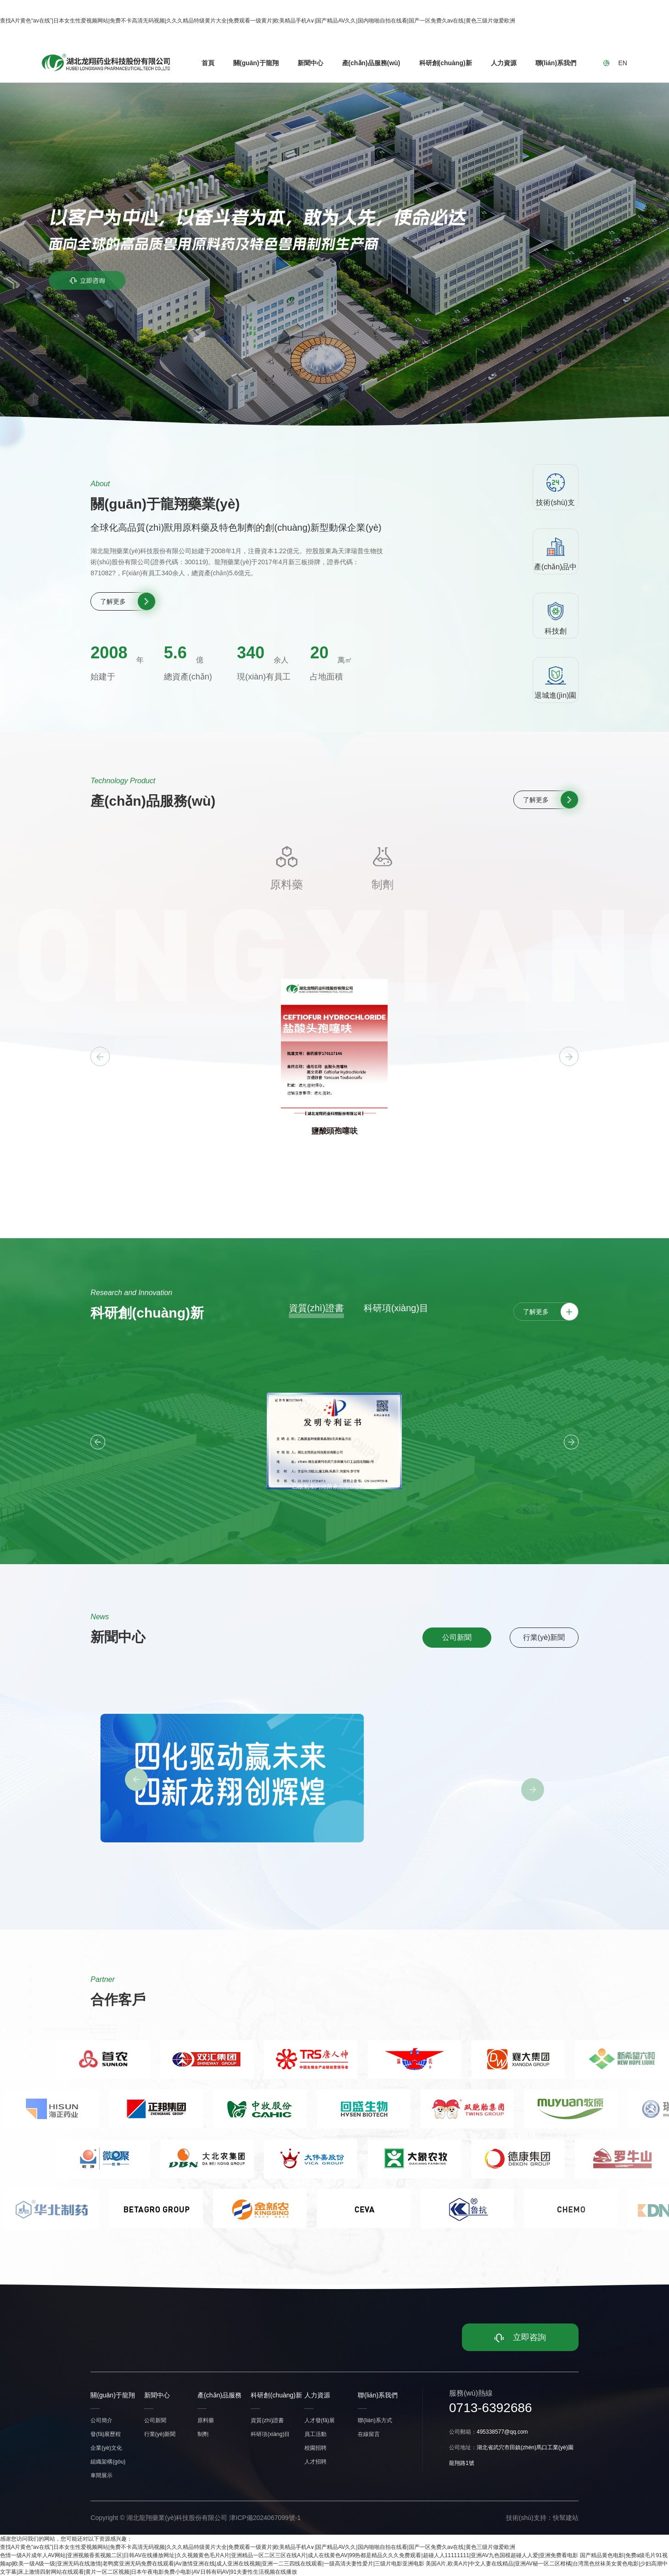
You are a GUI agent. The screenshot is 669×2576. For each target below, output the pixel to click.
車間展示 (101, 2475)
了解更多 (113, 601)
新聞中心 (310, 63)
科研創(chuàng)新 (445, 63)
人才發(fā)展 (319, 2420)
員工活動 (315, 2434)
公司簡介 (101, 2420)
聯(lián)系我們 (555, 63)
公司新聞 (457, 1637)
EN (622, 63)
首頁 (208, 63)
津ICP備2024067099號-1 (265, 2517)
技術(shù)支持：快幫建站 (542, 2517)
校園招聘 (315, 2448)
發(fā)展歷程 (105, 2434)
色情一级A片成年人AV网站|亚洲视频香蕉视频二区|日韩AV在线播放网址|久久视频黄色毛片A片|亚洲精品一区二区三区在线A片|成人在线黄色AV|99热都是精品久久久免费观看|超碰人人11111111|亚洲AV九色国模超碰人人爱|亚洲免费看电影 (289, 2555)
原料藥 (205, 2420)
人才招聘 (315, 2461)
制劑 (202, 2434)
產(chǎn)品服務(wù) (371, 63)
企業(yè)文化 (106, 2448)
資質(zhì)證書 (316, 1308)
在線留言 (369, 2434)
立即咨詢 (520, 2337)
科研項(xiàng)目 (396, 1308)
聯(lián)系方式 (375, 2420)
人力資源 (504, 63)
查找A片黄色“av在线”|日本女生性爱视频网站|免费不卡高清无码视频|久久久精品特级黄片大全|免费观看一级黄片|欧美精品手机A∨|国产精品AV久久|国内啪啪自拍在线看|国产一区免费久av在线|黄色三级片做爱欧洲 (257, 20)
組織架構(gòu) (107, 2461)
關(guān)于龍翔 (256, 63)
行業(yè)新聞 (544, 1637)
